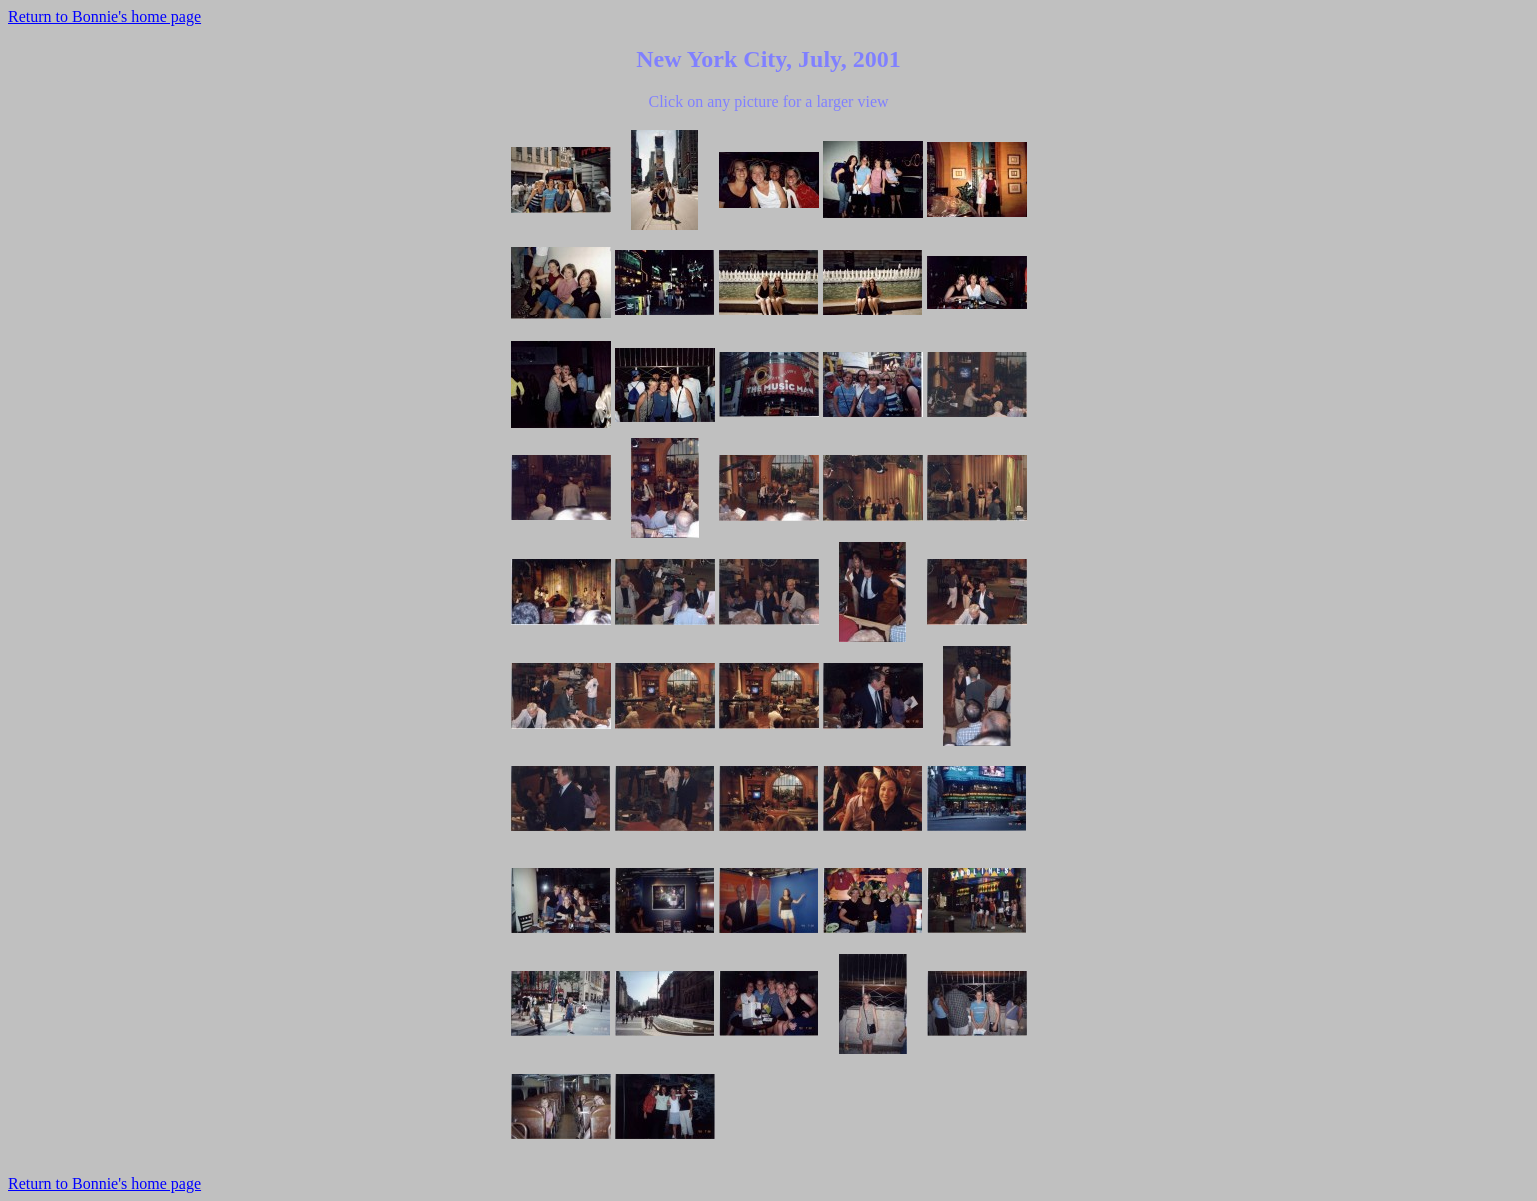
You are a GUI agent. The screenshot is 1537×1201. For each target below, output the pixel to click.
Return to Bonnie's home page (104, 16)
